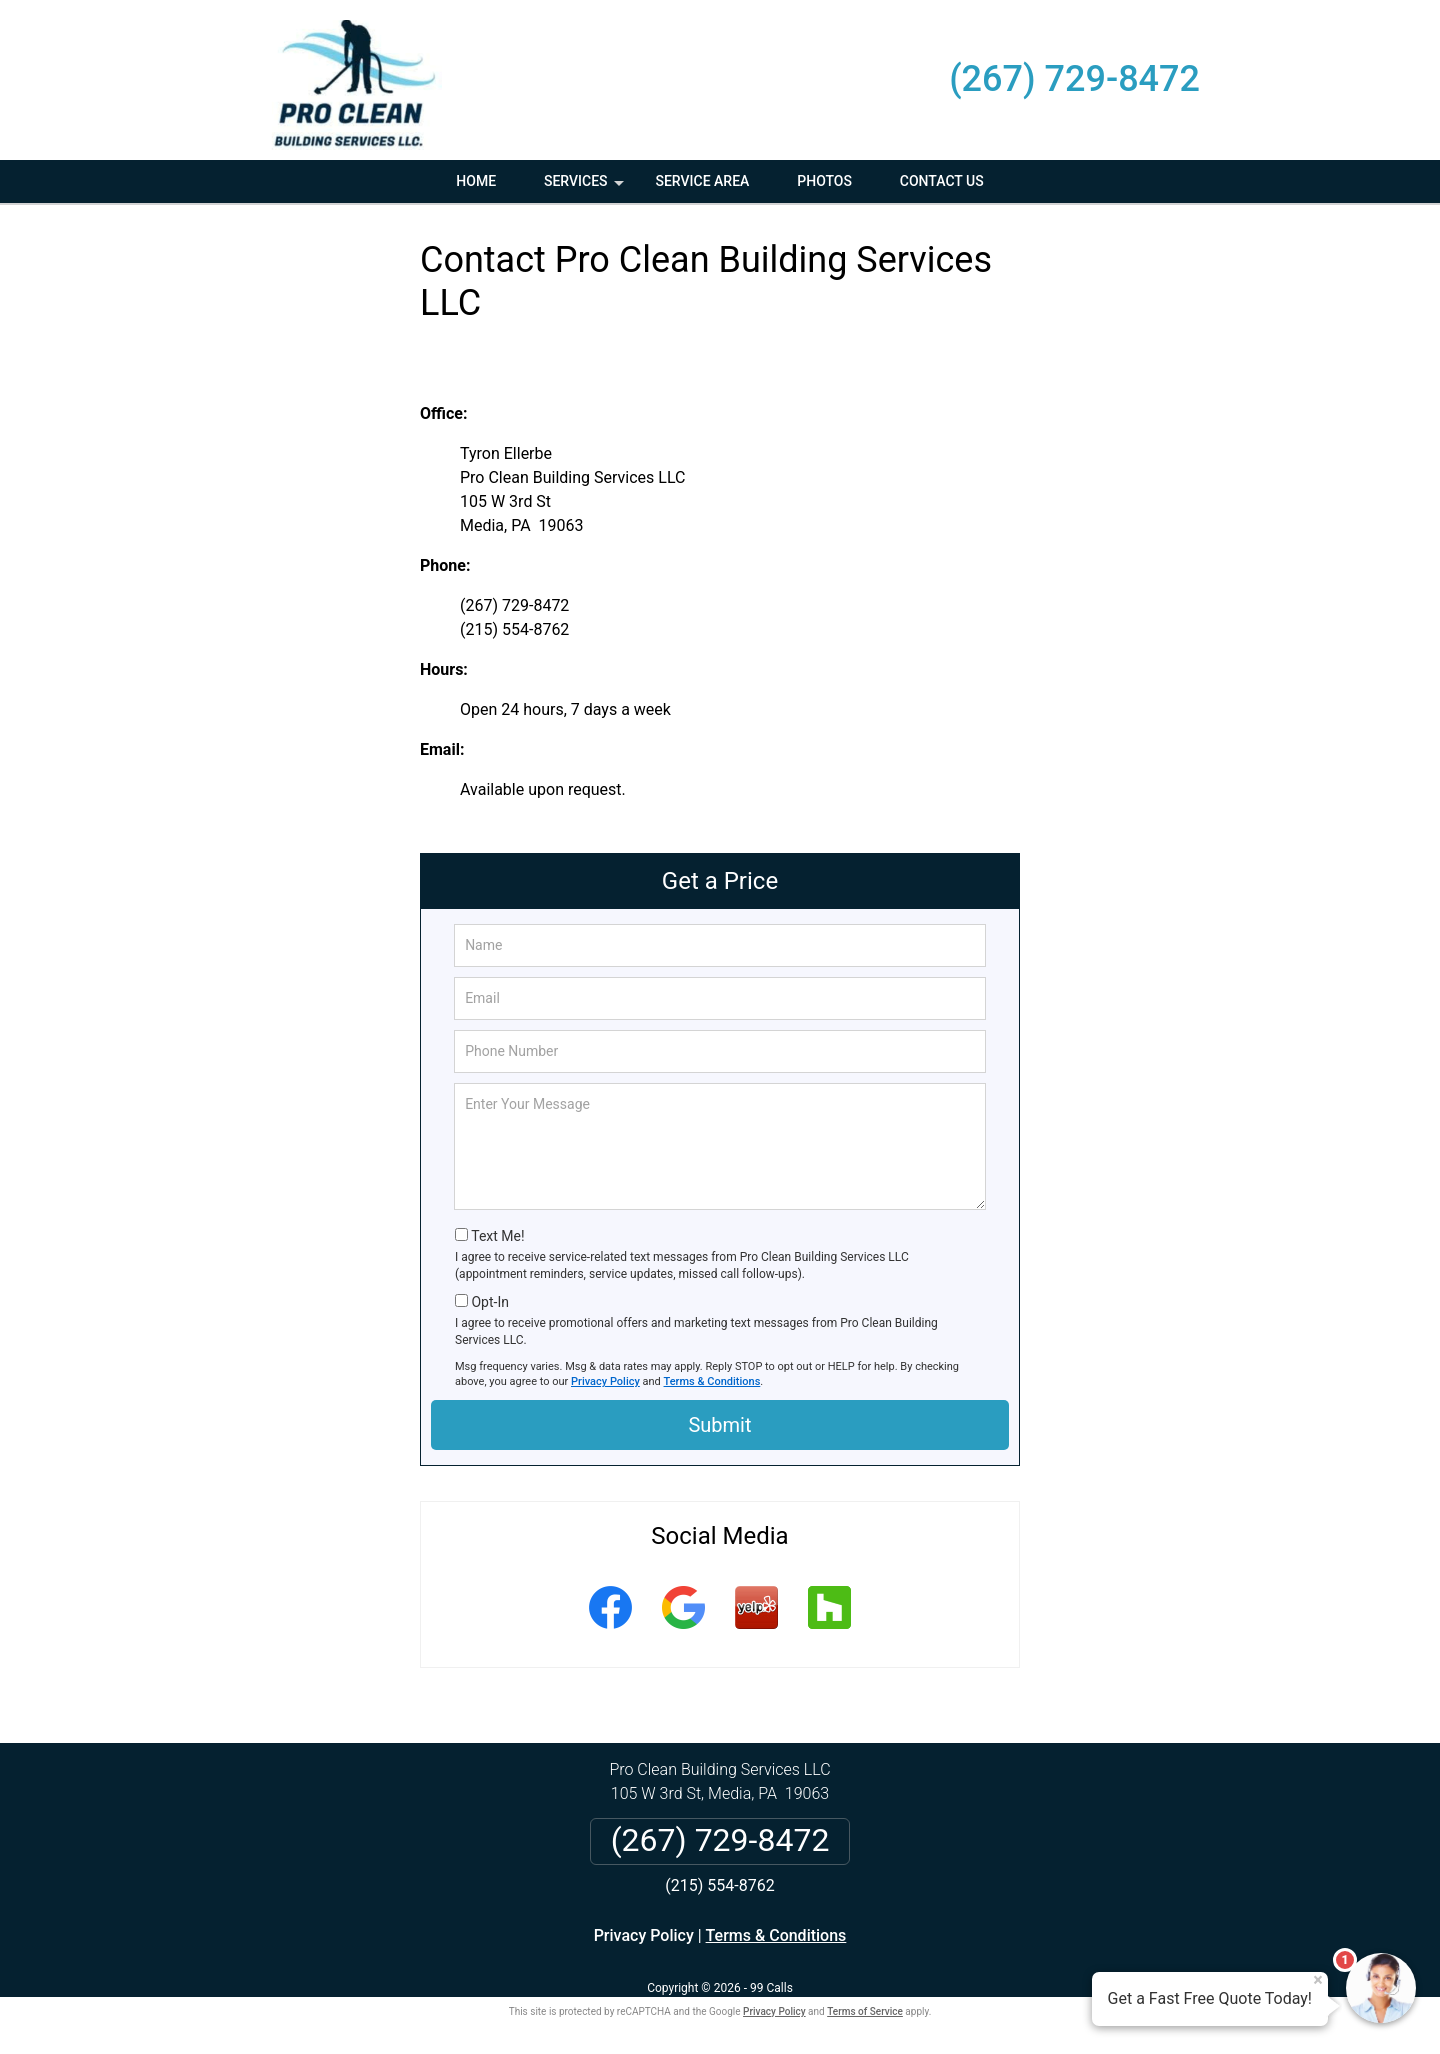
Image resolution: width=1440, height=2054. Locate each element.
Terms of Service (865, 2011)
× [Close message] (1318, 1980)
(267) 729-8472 (1074, 79)
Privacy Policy (605, 1381)
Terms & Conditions (712, 1381)
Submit (719, 1425)
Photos (824, 181)
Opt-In (489, 1302)
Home (476, 181)
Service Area (702, 181)
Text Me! (497, 1236)
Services (586, 188)
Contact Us (942, 181)
